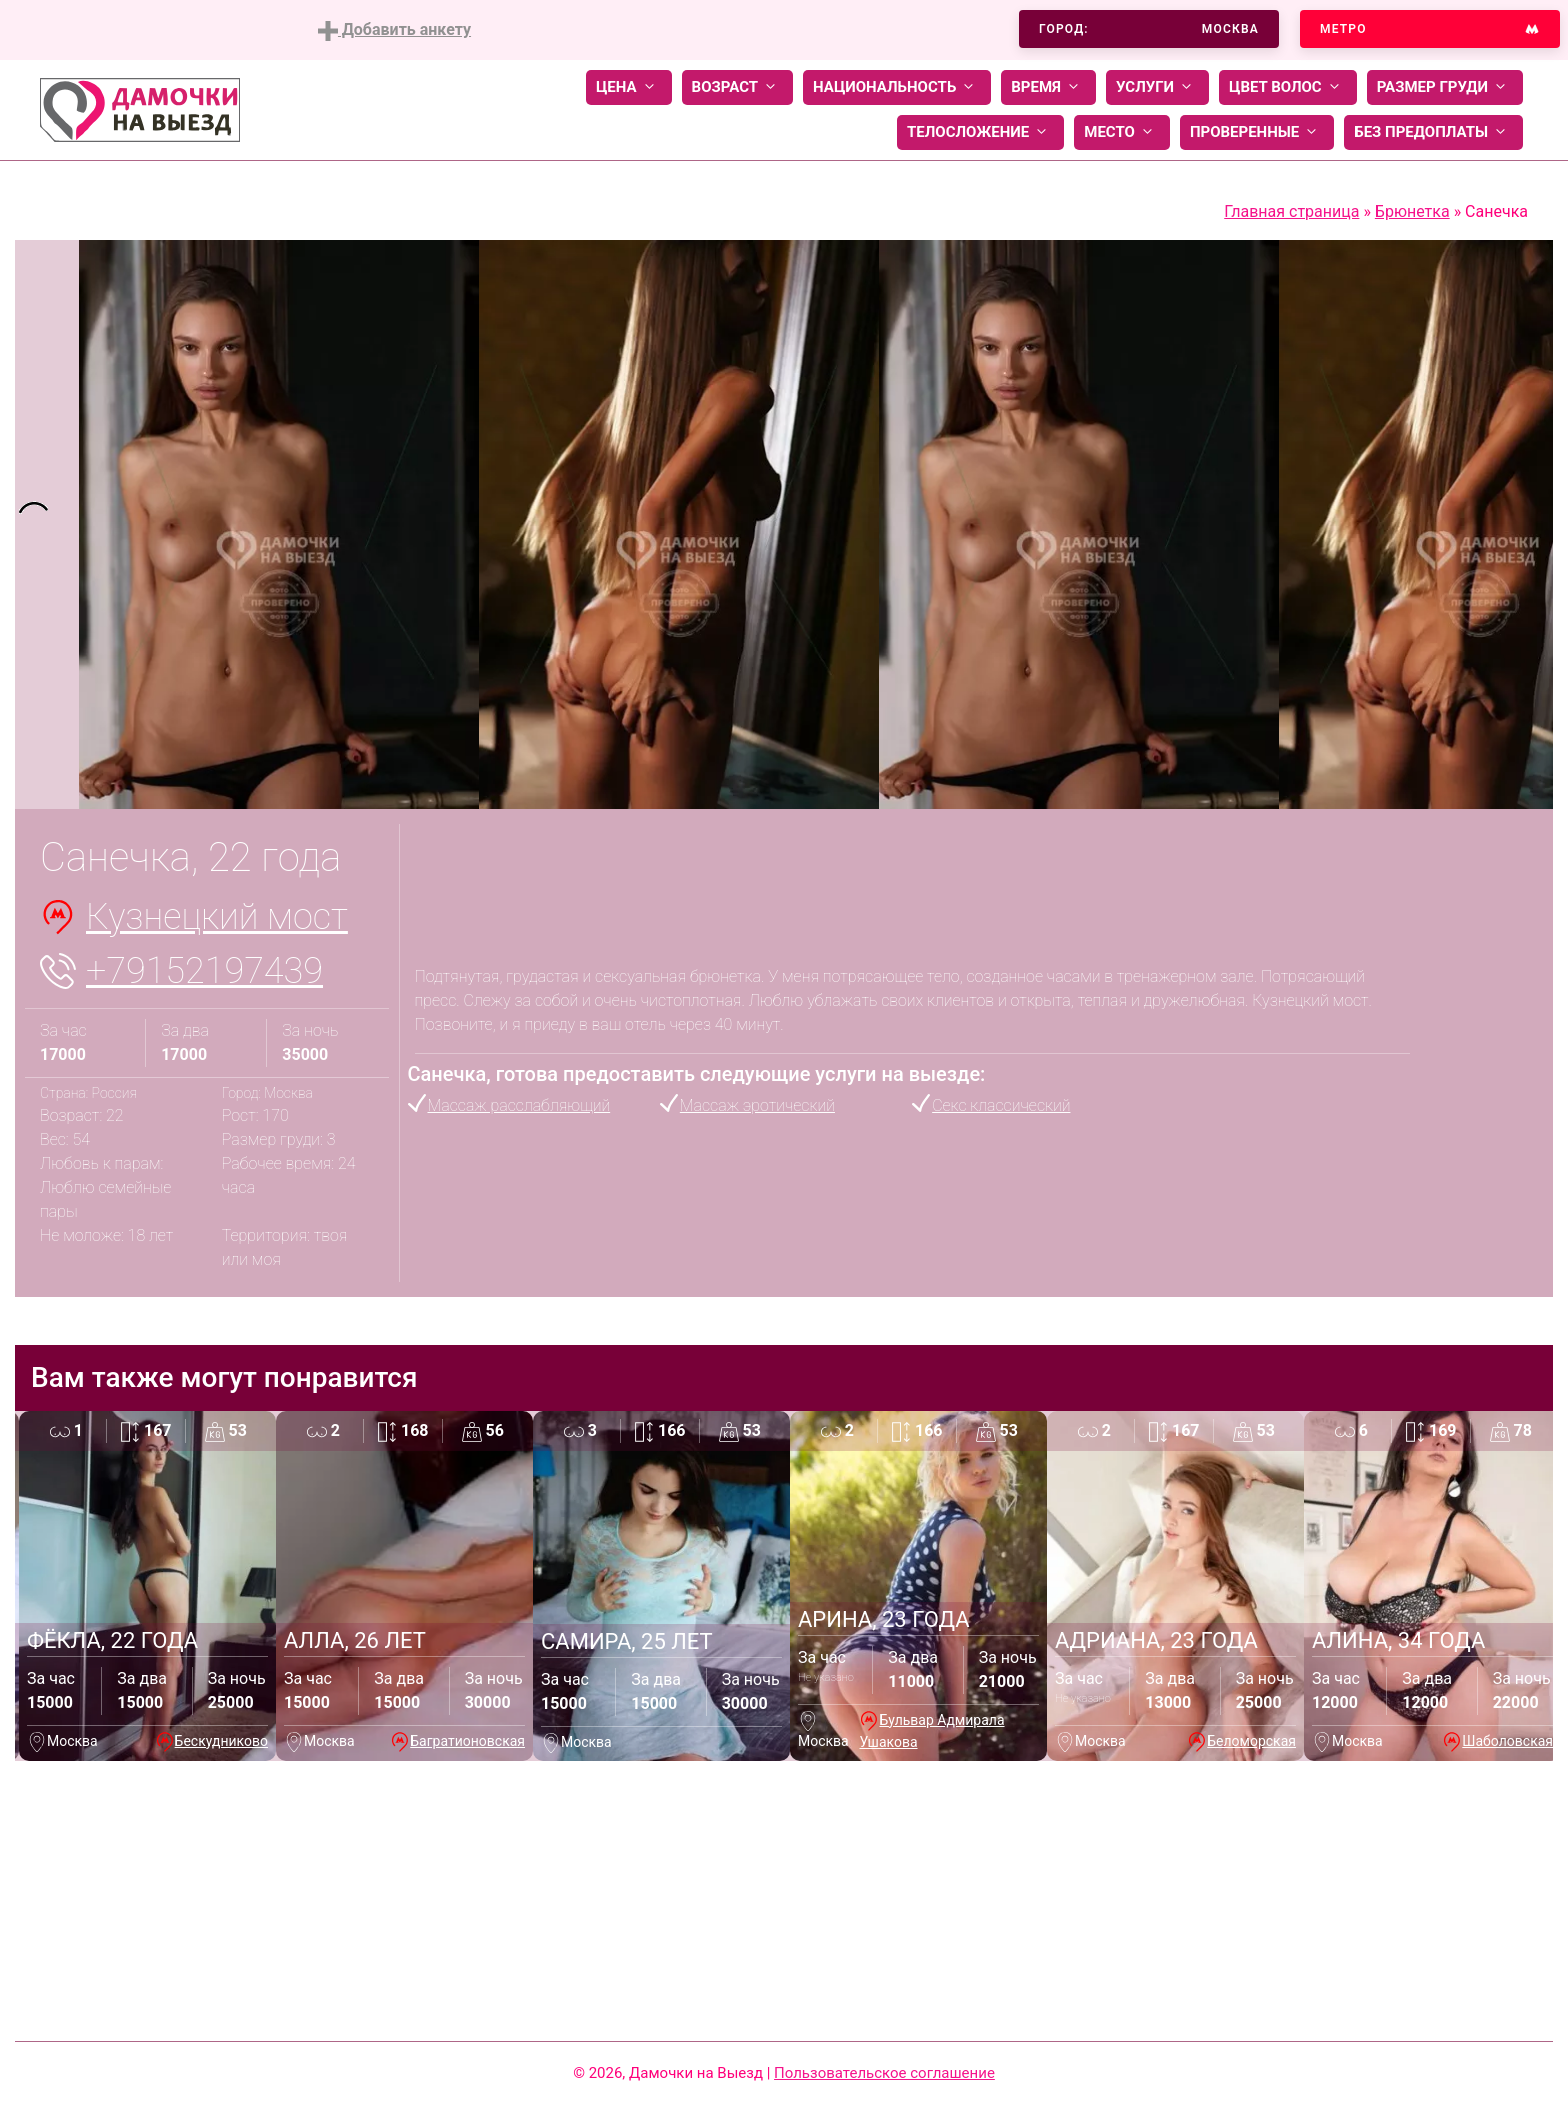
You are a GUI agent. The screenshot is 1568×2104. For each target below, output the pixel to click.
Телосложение (980, 132)
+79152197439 (204, 971)
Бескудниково (221, 1741)
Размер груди (1445, 87)
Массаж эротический (757, 1105)
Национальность (897, 87)
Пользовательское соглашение (884, 2073)
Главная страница (1291, 211)
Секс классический (1001, 1105)
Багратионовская (467, 1741)
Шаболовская (1507, 1741)
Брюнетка (1412, 211)
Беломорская (1251, 1741)
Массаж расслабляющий (519, 1105)
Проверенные (1257, 132)
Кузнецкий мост (217, 917)
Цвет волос (1288, 87)
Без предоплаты (1433, 132)
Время (1048, 87)
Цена (629, 87)
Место (1122, 132)
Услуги (1157, 87)
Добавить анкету (394, 30)
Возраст (737, 87)
